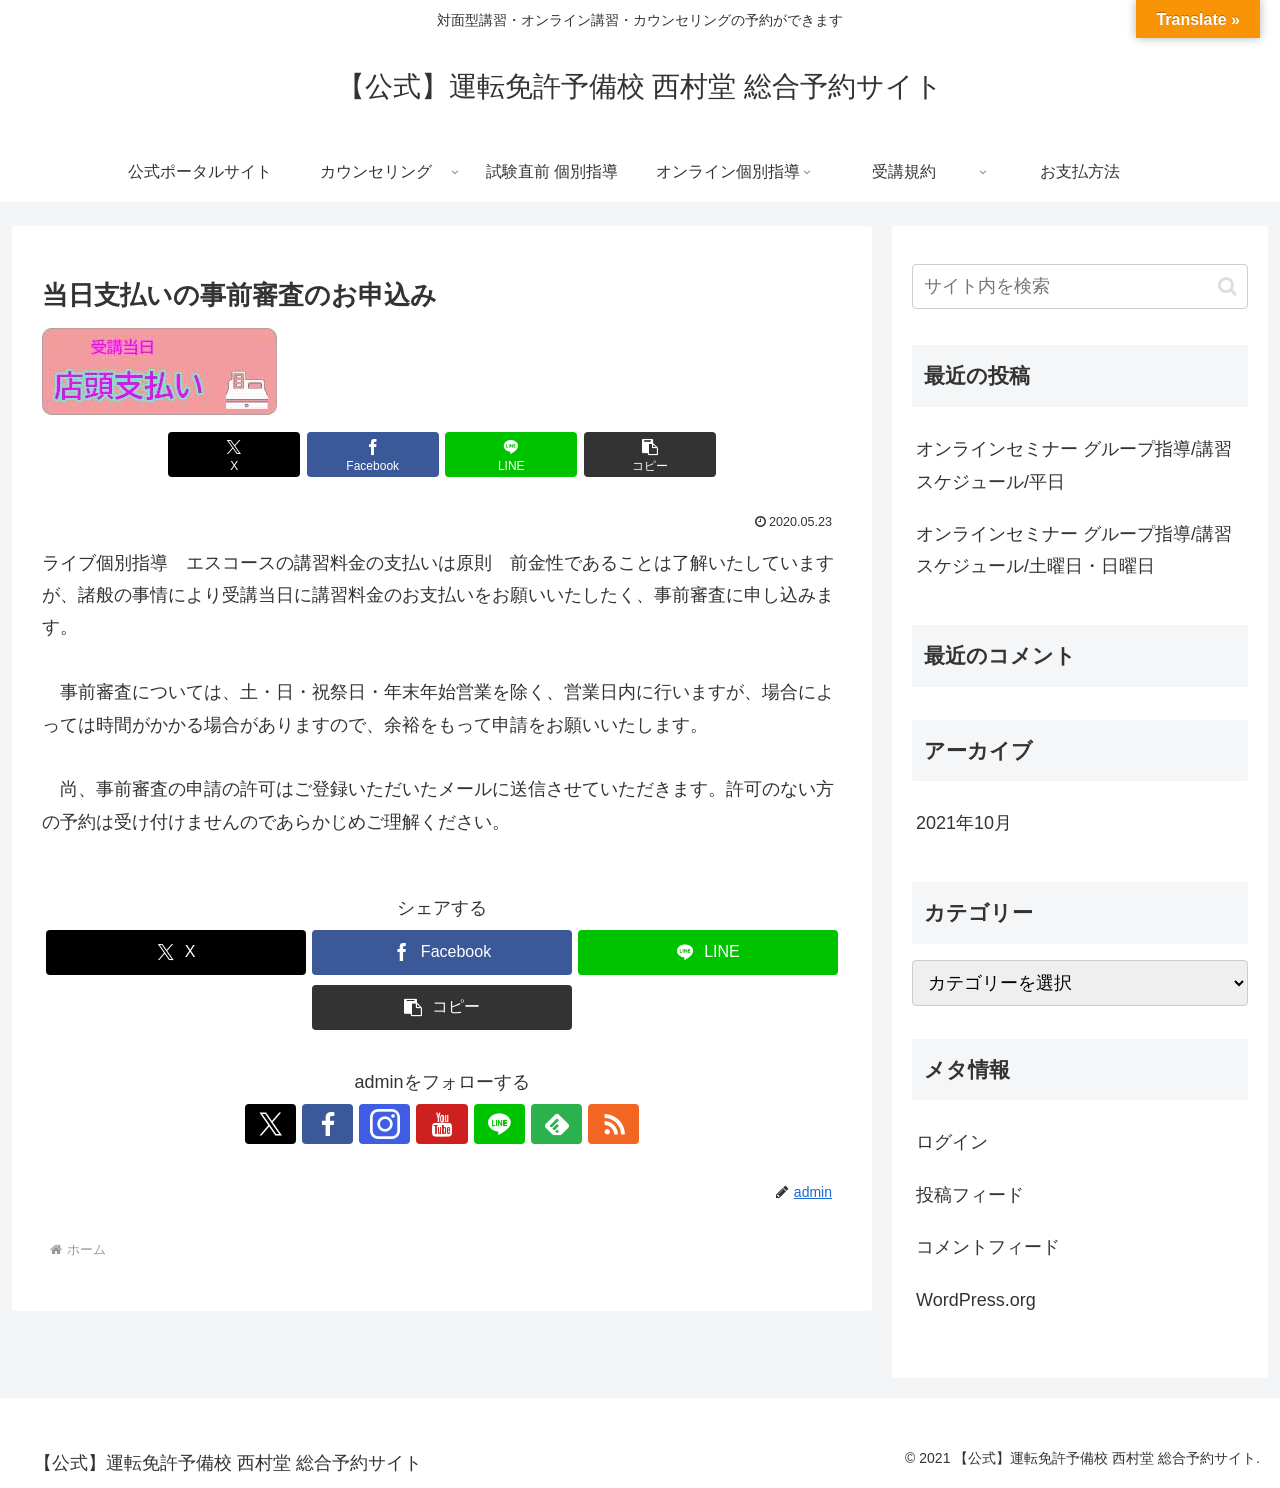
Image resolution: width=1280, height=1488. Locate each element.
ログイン (952, 1142)
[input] (1080, 286)
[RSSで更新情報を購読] (580, 1124)
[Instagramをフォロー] (396, 1124)
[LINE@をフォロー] (488, 1124)
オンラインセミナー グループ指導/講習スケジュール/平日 (1074, 465)
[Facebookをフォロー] (350, 1124)
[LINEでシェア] (509, 454)
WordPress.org (976, 1300)
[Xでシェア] (240, 454)
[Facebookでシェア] (375, 454)
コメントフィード (988, 1247)
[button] (644, 454)
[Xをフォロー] (304, 1124)
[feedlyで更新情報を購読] (534, 1124)
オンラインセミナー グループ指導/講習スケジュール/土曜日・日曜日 (1074, 550)
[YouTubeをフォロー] (442, 1124)
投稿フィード (970, 1195)
